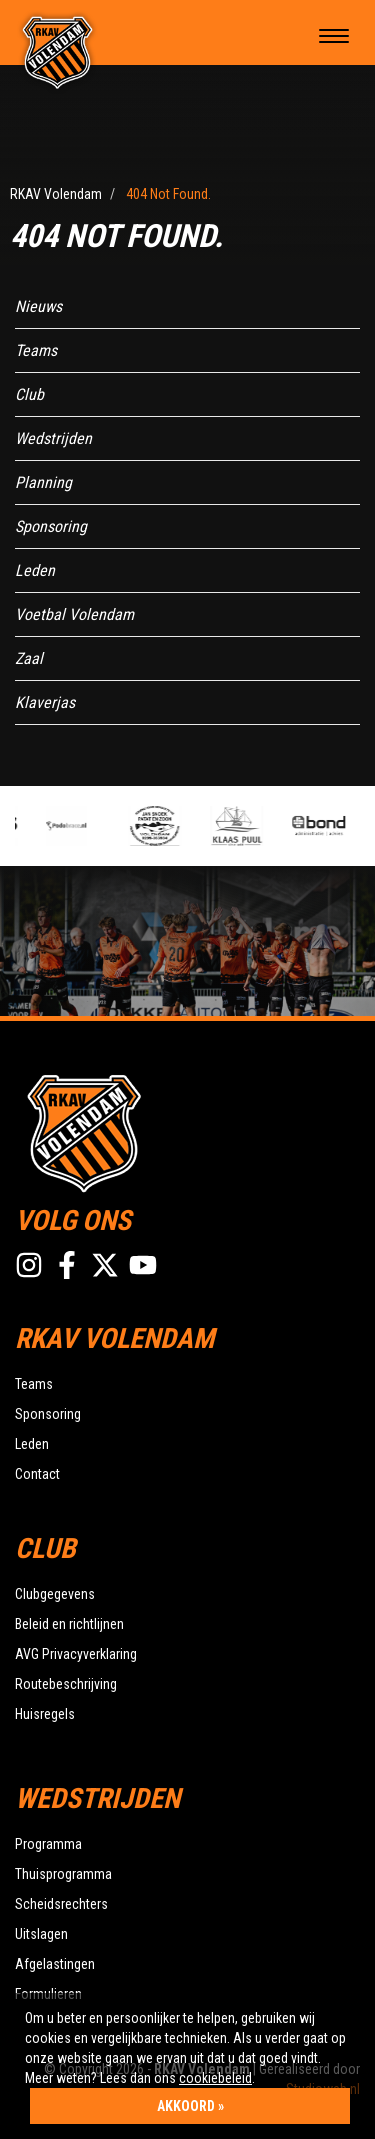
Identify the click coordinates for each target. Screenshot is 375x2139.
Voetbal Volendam (74, 614)
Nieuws (38, 306)
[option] (82, 826)
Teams (36, 350)
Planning (43, 482)
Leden (35, 570)
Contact (37, 1474)
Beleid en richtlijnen (69, 1624)
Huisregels (45, 1714)
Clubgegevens (55, 1594)
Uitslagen (41, 1934)
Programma (48, 1844)
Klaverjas (45, 702)
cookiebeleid (215, 2078)
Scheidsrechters (61, 1904)
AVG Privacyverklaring (76, 1654)
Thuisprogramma (63, 1874)
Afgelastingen (55, 1964)
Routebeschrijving (66, 1684)
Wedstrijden (53, 438)
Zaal (29, 658)
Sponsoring (51, 526)
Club (29, 394)
